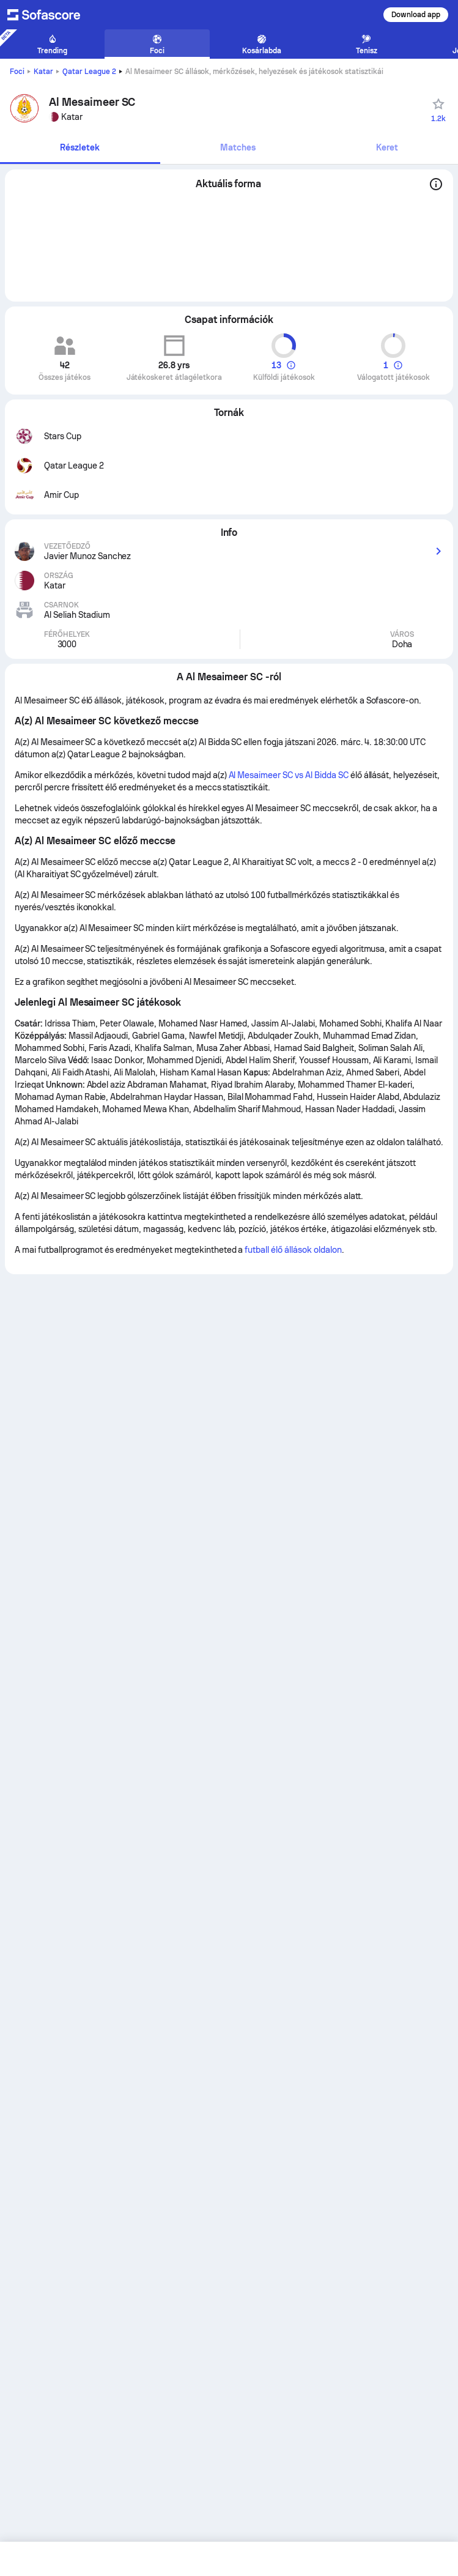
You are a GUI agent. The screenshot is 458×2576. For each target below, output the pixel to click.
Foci (17, 71)
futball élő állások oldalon (293, 1250)
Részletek (80, 147)
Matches (238, 147)
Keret (387, 147)
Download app (415, 14)
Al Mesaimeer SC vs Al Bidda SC (289, 775)
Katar (43, 71)
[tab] (80, 148)
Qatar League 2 (89, 71)
